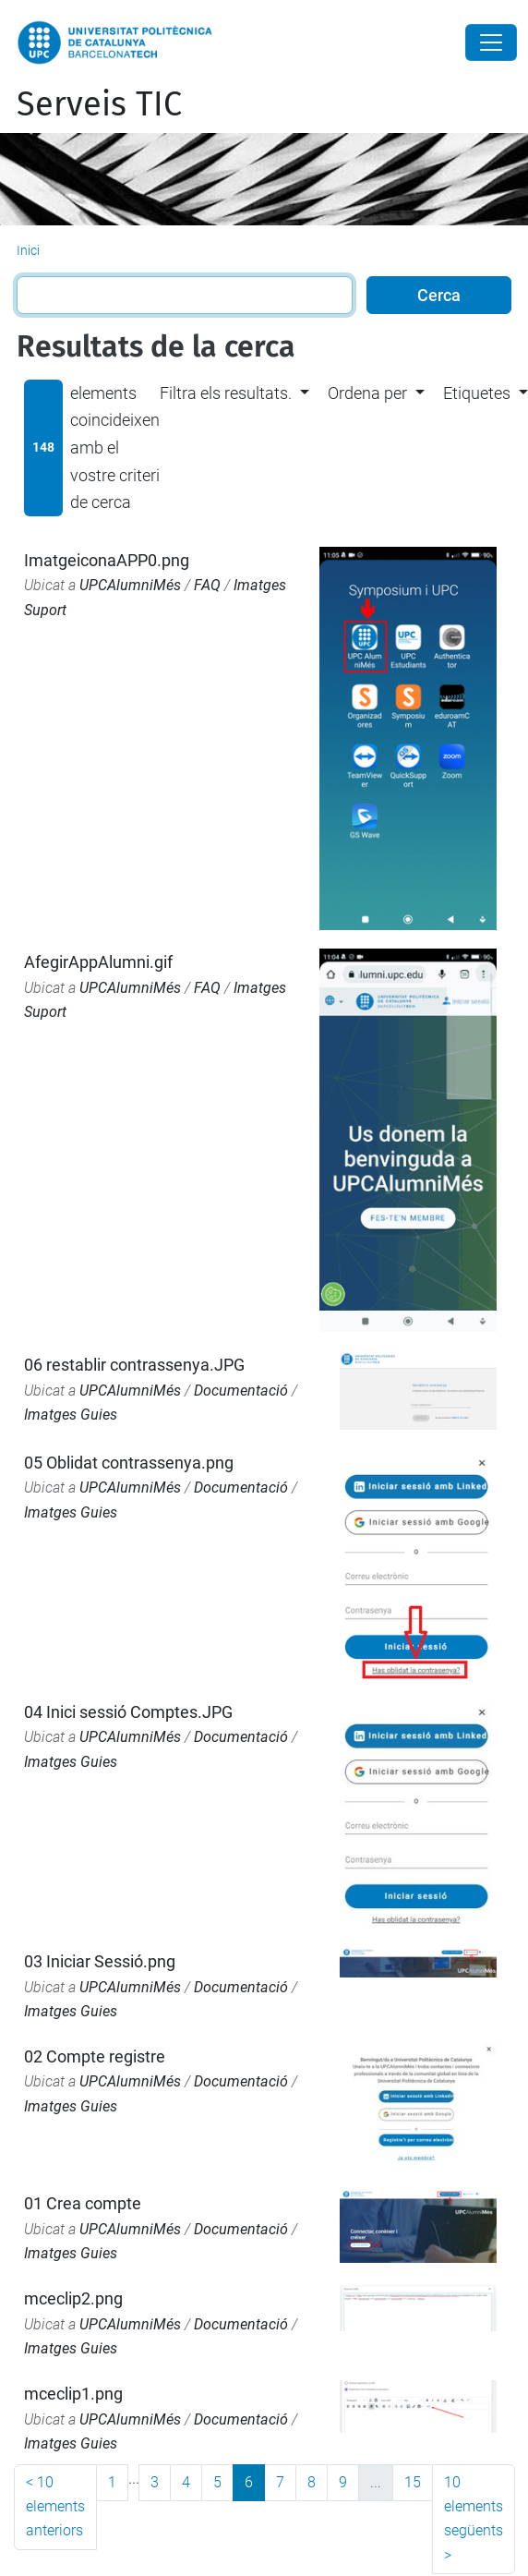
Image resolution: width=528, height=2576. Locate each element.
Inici (28, 250)
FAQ (207, 585)
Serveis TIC (99, 104)
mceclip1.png (73, 2393)
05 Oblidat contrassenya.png (129, 1462)
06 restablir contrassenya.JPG (134, 1364)
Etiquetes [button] (476, 393)
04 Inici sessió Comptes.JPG (128, 1712)
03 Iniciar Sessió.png (99, 1961)
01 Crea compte (82, 2203)
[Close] (491, 42)
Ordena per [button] (367, 393)
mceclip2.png (73, 2298)
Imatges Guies (70, 1414)
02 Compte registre (94, 2056)
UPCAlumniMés (130, 585)
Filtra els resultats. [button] (226, 393)
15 (412, 2482)
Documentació (241, 1390)
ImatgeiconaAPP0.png (106, 560)
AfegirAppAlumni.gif (98, 962)
